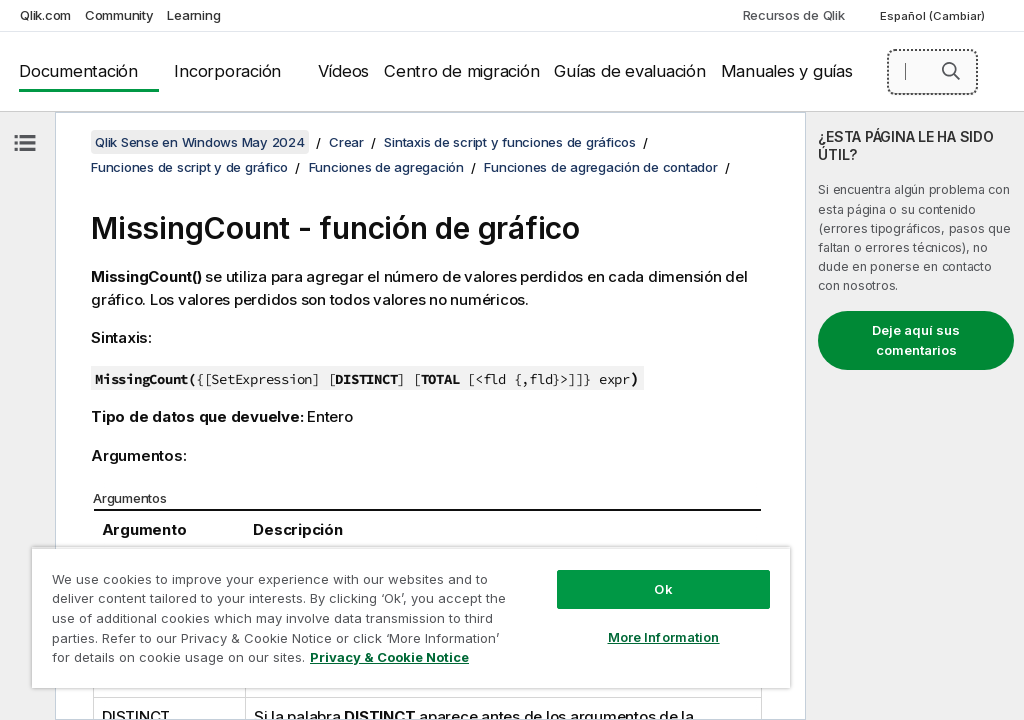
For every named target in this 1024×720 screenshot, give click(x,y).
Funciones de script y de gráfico (189, 167)
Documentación (78, 71)
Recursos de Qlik (794, 15)
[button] (951, 71)
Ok (663, 589)
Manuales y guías (787, 71)
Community (119, 15)
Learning (193, 15)
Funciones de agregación (386, 167)
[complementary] (915, 416)
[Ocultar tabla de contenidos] (25, 143)
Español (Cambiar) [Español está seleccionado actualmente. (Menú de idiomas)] (934, 16)
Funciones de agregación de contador (600, 167)
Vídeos (344, 71)
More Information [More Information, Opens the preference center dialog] (664, 637)
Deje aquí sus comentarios (916, 340)
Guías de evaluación (629, 71)
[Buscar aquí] (932, 72)
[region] (411, 617)
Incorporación (227, 71)
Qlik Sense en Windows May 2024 (200, 142)
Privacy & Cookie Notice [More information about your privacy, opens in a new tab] (389, 657)
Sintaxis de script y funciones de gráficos (510, 142)
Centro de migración (461, 71)
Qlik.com (45, 15)
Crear (346, 142)
